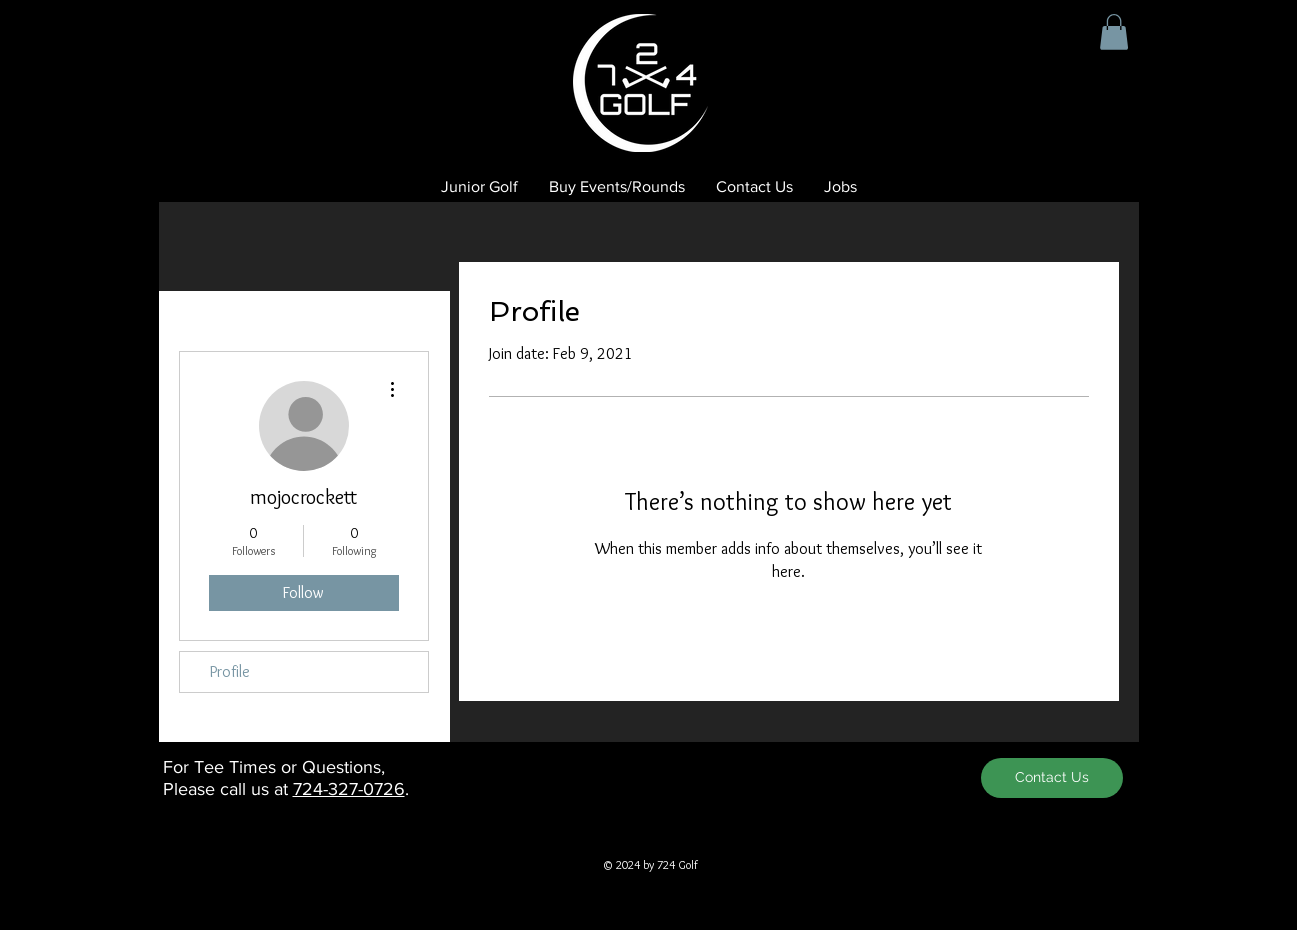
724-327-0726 (349, 789)
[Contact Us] (1052, 778)
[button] (1114, 32)
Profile (230, 671)
